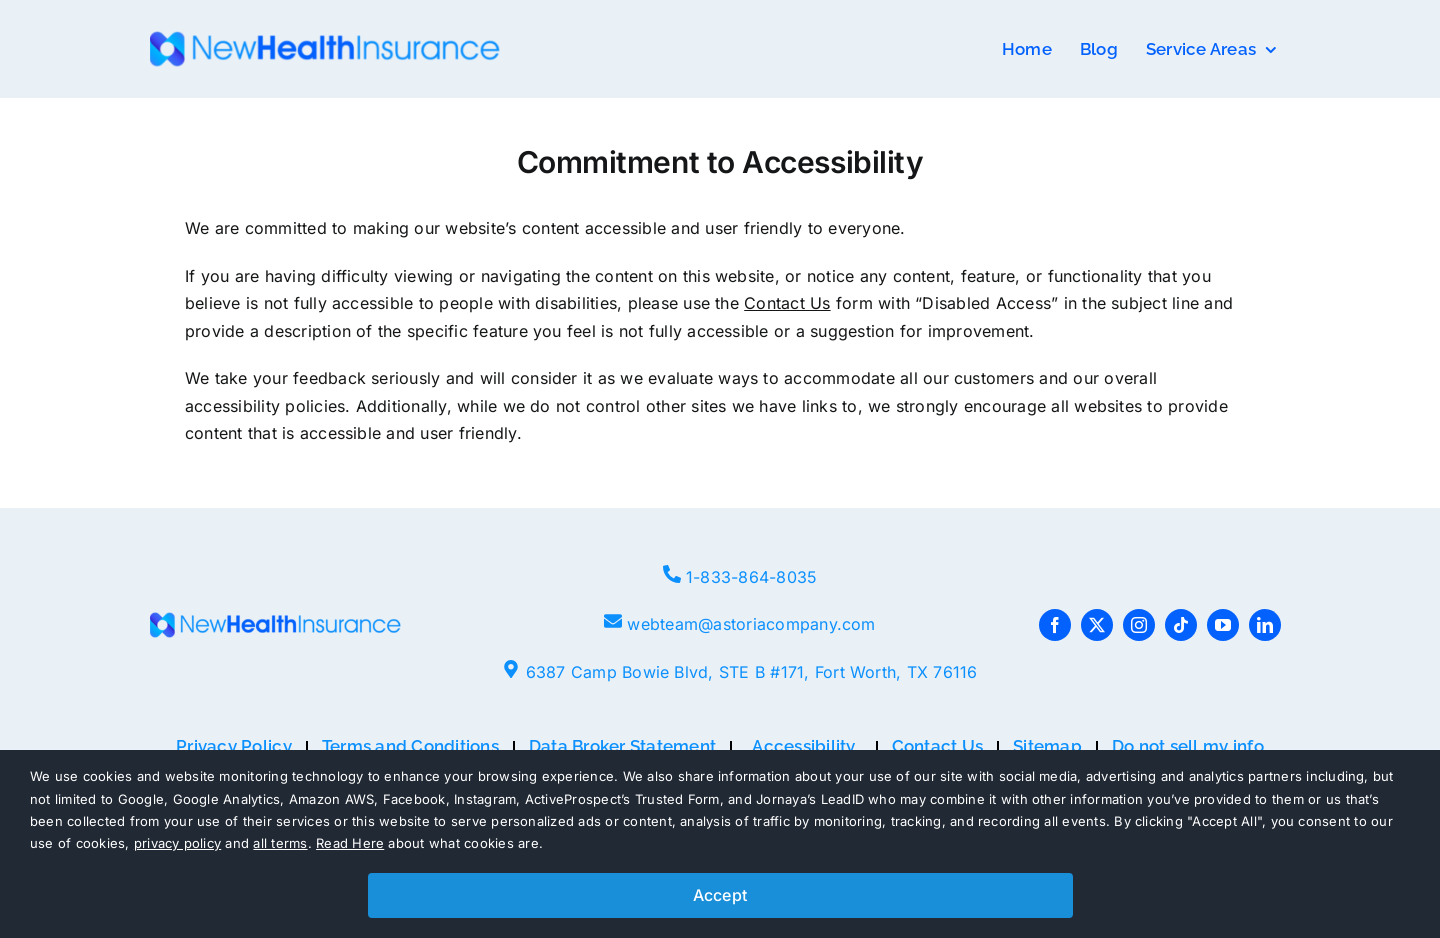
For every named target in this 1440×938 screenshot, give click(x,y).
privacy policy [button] (177, 843)
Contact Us (787, 303)
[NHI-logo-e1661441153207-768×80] (325, 39)
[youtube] (1223, 625)
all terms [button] (280, 843)
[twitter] (1097, 625)
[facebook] (1055, 625)
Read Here (350, 843)
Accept (720, 895)
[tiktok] (1181, 625)
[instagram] (1139, 625)
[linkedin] (1265, 625)
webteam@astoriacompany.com (751, 624)
